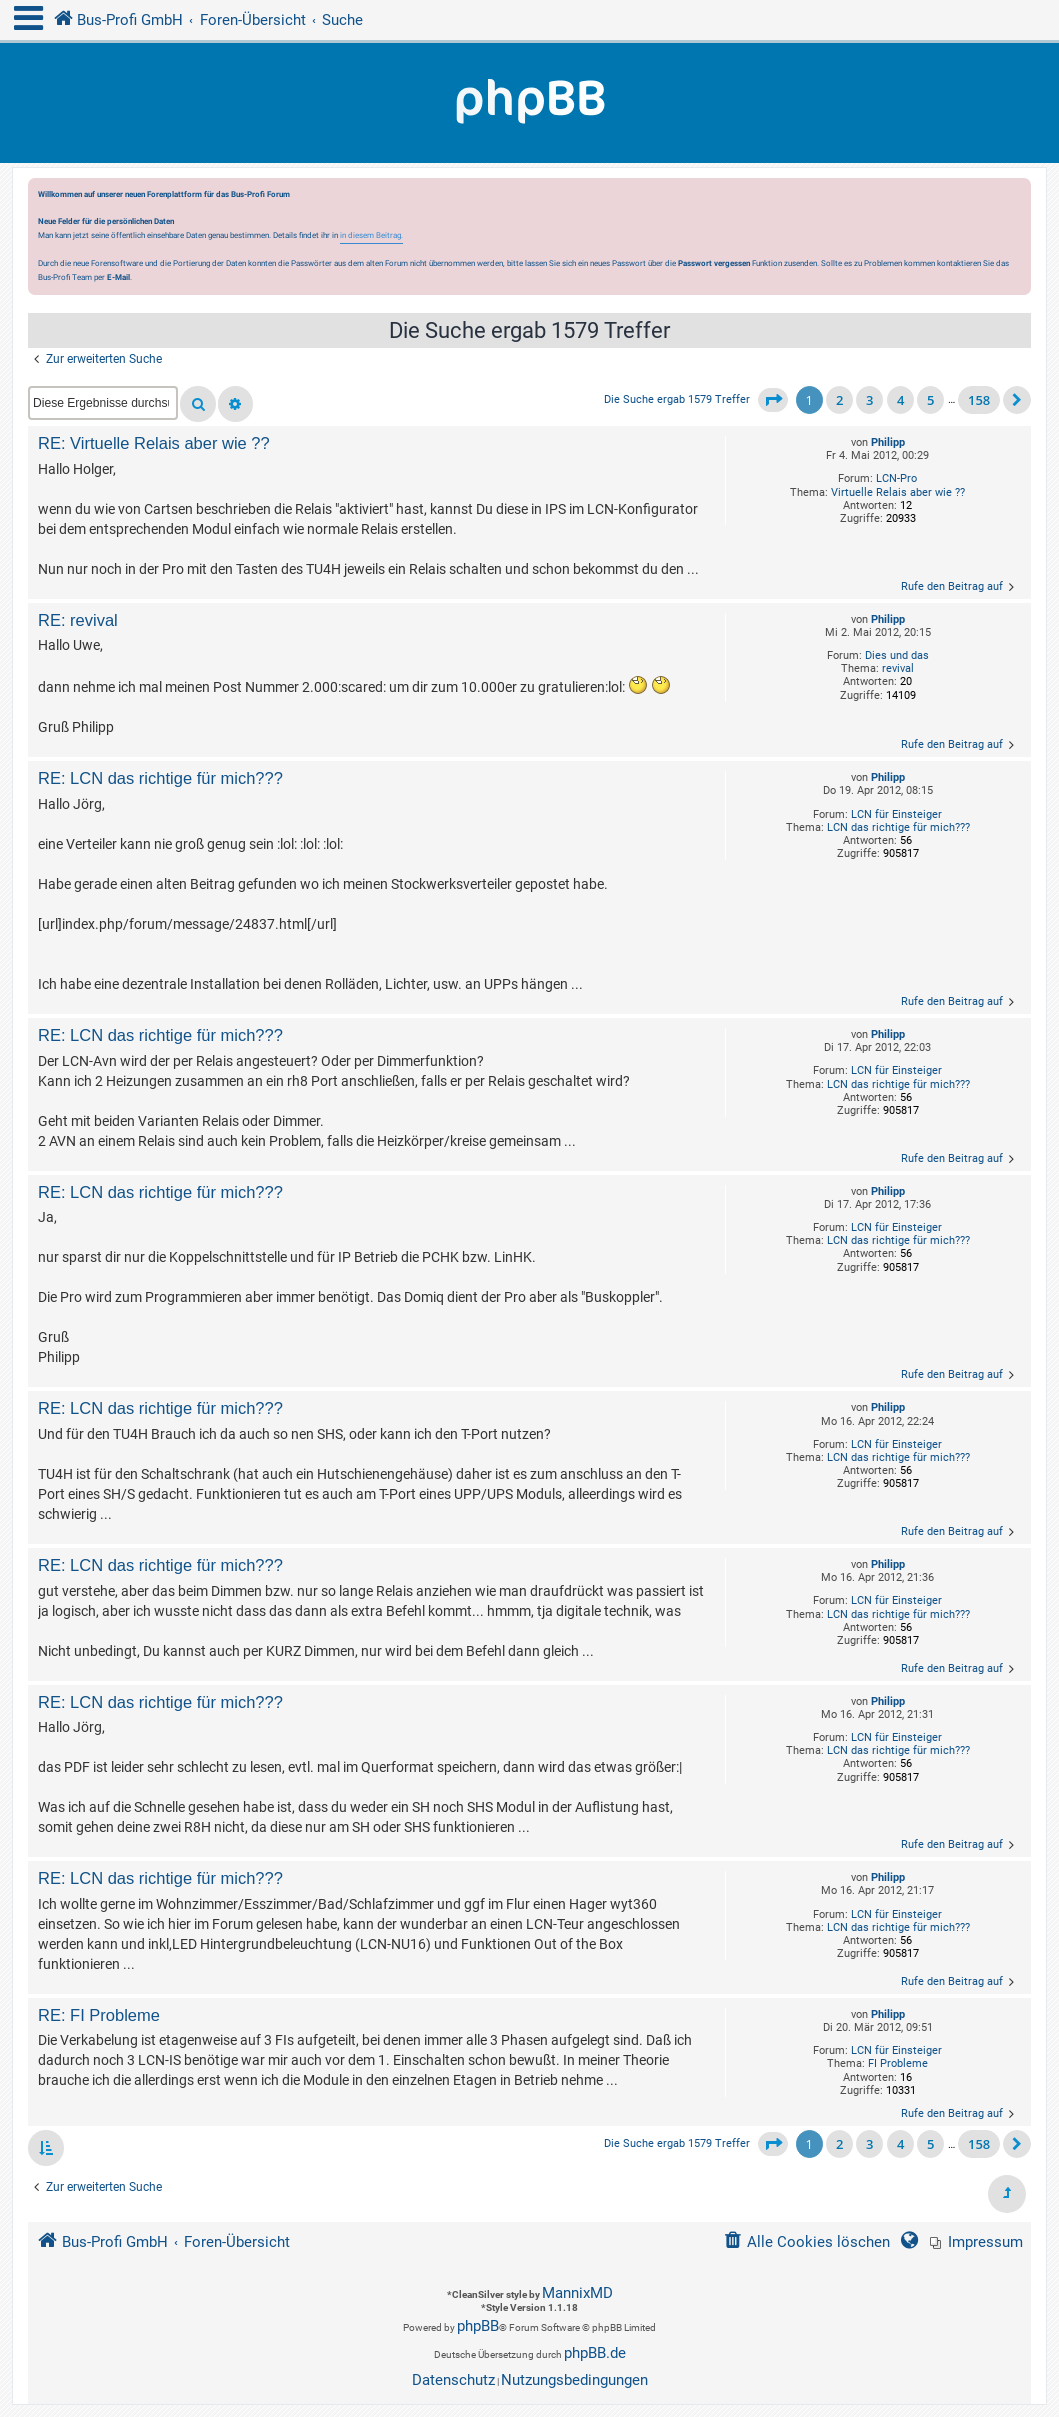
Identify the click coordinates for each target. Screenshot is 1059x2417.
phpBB (478, 2326)
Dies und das (897, 655)
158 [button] (979, 400)
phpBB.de (595, 2353)
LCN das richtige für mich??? (898, 827)
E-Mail (118, 277)
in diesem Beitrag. (371, 235)
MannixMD (577, 2293)
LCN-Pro (896, 478)
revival (898, 668)
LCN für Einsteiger (896, 814)
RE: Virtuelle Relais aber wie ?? (154, 443)
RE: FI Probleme (99, 2015)
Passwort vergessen (714, 263)
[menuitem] (976, 2242)
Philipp (888, 442)
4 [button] (900, 400)
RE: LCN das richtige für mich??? (160, 778)
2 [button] (839, 400)
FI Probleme (898, 2063)
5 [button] (930, 400)
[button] (773, 400)
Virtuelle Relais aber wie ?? (898, 492)
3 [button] (869, 400)
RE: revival (78, 620)
